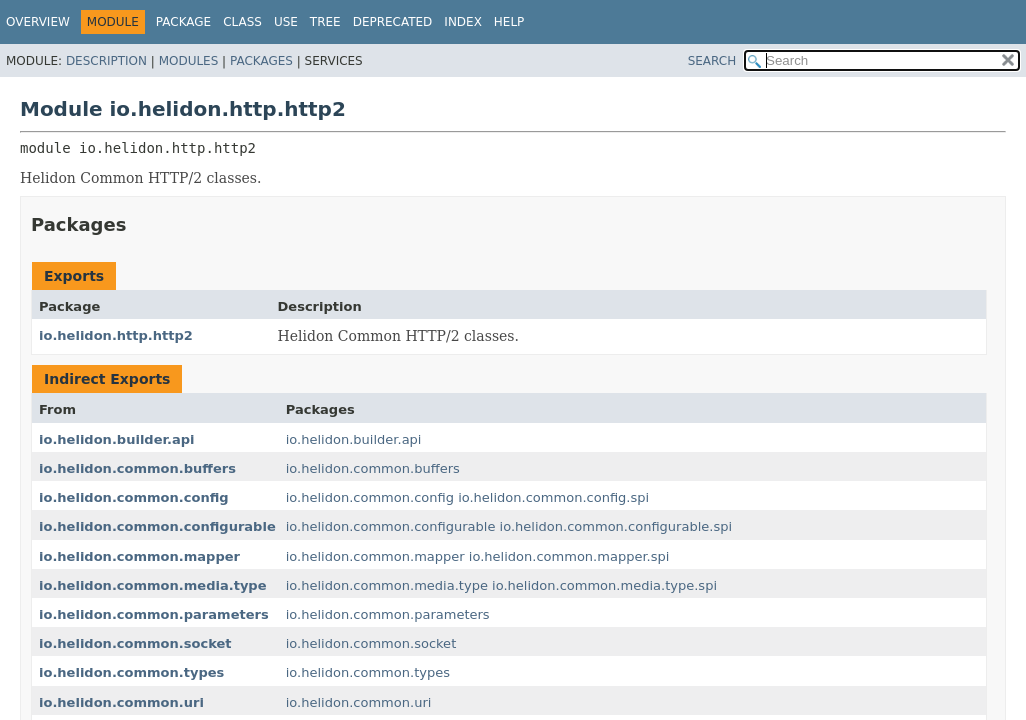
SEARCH (712, 61)
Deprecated (393, 22)
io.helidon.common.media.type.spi (604, 585)
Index (463, 22)
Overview (38, 22)
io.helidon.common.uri (121, 702)
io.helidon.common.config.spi (553, 497)
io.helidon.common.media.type (153, 585)
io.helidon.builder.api (117, 439)
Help (509, 22)
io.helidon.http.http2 (116, 335)
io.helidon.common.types (131, 672)
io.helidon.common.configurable (157, 526)
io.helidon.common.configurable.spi (616, 526)
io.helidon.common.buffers (137, 468)
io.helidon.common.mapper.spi (569, 556)
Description (106, 61)
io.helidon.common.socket (135, 643)
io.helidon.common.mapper (139, 556)
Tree (325, 22)
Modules (189, 61)
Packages (261, 61)
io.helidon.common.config (134, 497)
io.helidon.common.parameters (154, 614)
